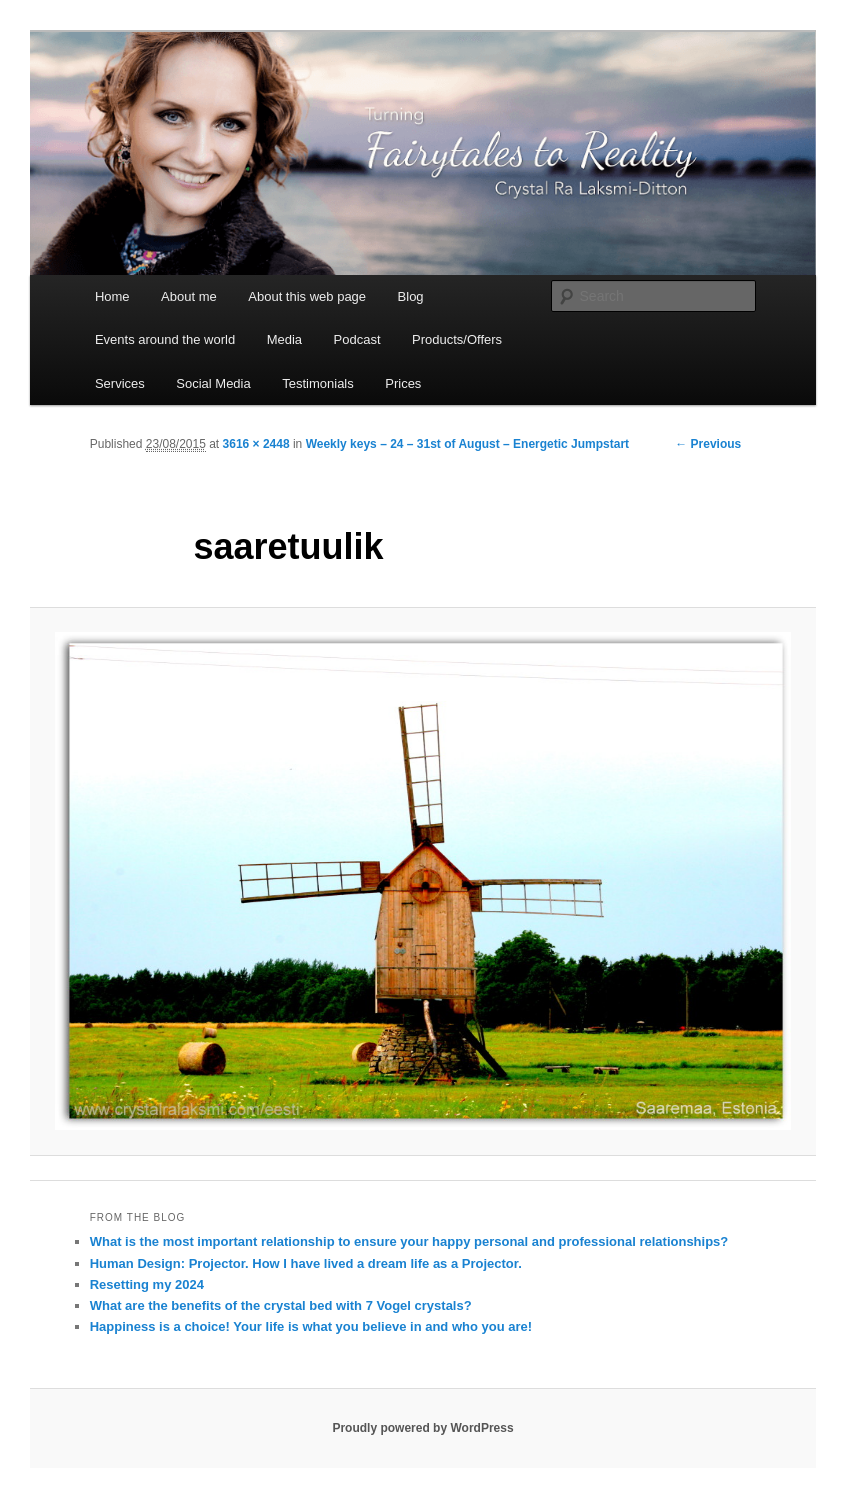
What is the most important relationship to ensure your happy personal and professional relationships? (409, 1241)
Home (112, 296)
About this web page (307, 296)
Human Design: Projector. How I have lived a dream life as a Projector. (306, 1263)
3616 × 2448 (256, 444)
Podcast (357, 339)
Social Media (213, 383)
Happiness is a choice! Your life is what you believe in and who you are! (311, 1326)
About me (189, 296)
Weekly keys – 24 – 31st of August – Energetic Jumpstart (467, 444)
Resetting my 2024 (147, 1284)
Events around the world (165, 339)
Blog (411, 296)
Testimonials (318, 383)
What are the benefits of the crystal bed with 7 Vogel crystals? (281, 1305)
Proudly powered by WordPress (422, 1428)
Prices (403, 383)
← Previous (708, 444)
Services (120, 383)
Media (284, 339)
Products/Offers (457, 339)
